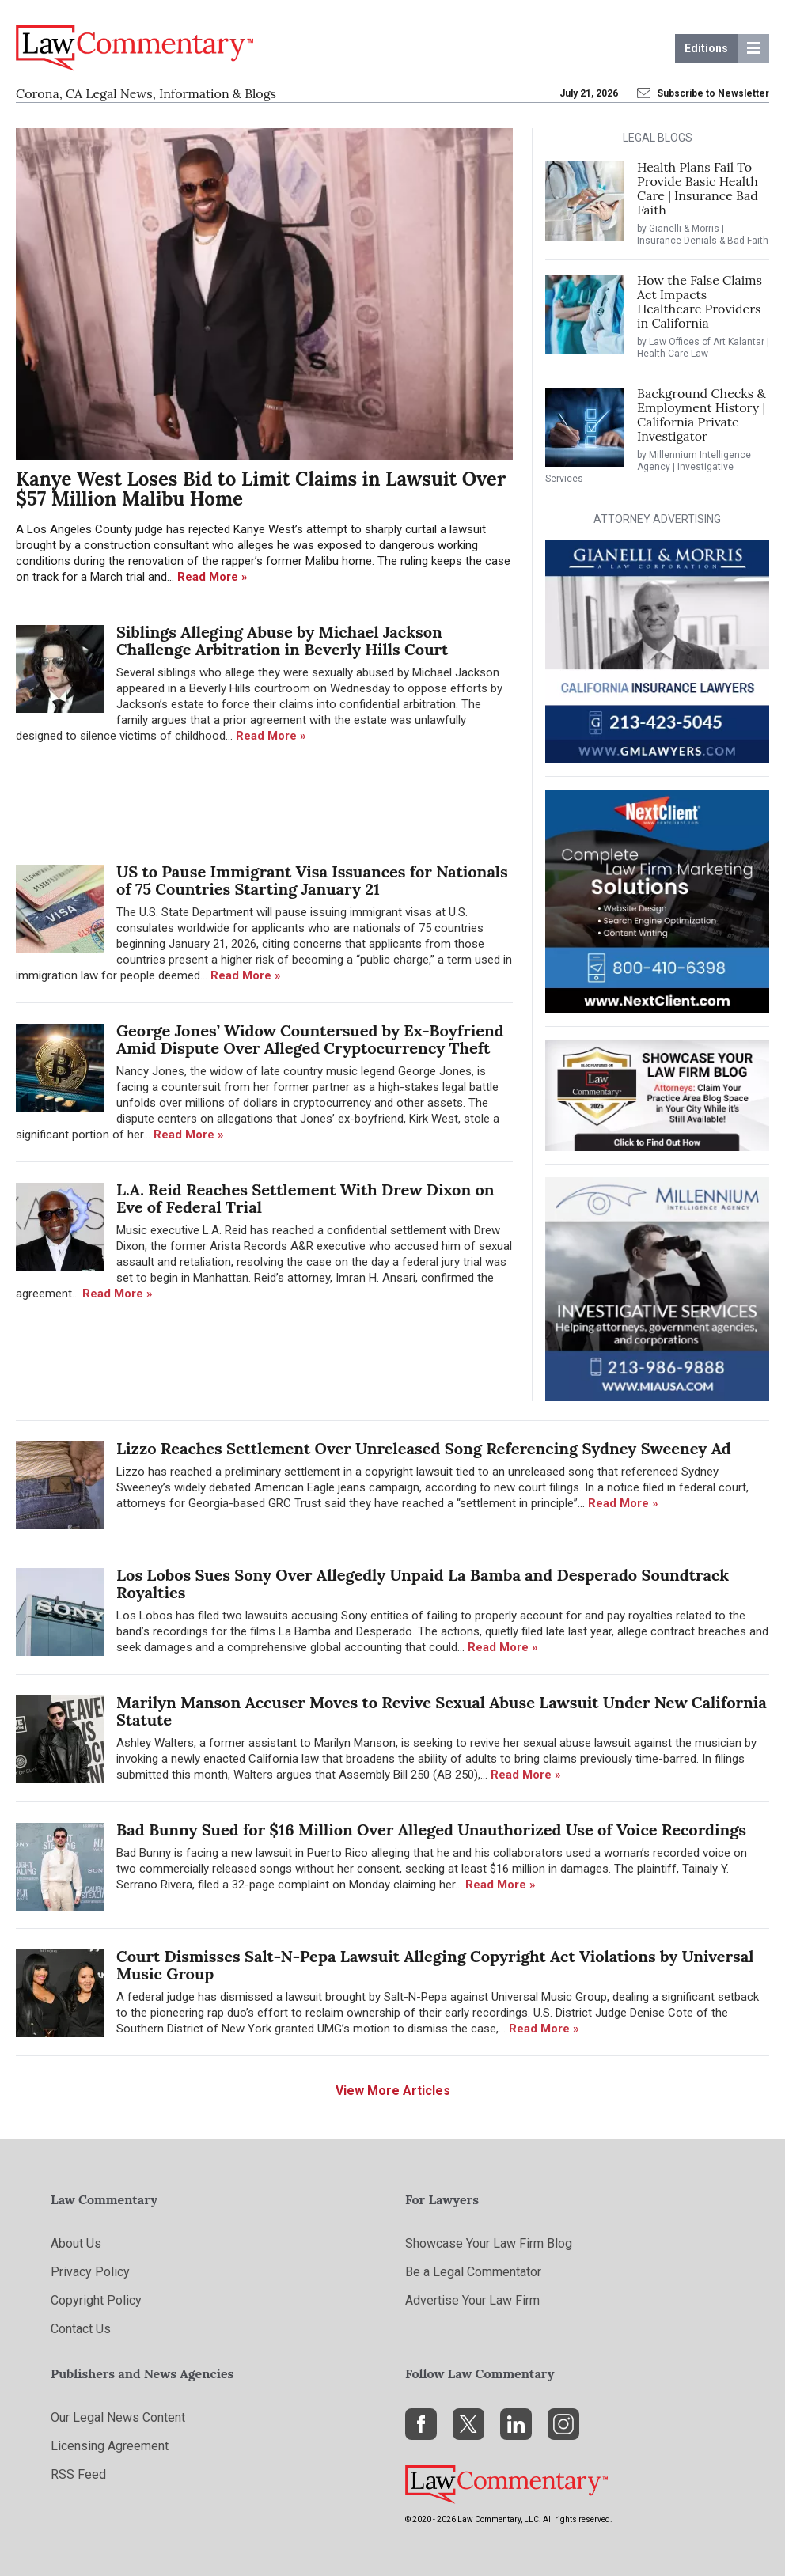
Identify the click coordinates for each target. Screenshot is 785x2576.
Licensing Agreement (110, 2445)
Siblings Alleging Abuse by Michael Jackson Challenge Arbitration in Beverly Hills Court (282, 640)
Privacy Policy (90, 2271)
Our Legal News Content (118, 2417)
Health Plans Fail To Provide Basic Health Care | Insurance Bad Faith (697, 188)
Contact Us (81, 2328)
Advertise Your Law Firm (472, 2300)
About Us (76, 2243)
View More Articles (393, 2090)
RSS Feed (78, 2474)
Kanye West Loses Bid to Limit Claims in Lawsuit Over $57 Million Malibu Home (261, 489)
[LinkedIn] (516, 2424)
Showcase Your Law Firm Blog (488, 2243)
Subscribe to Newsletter (703, 93)
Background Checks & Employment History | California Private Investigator (701, 414)
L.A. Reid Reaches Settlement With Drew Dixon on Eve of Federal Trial (305, 1198)
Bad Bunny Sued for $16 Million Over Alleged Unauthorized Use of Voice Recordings (431, 1830)
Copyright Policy (96, 2300)
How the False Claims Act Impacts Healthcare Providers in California (699, 301)
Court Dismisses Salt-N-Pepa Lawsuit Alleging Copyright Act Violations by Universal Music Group (435, 1965)
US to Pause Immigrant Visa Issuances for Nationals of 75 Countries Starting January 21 (312, 880)
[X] (468, 2424)
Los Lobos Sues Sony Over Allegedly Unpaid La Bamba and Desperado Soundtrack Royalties (422, 1583)
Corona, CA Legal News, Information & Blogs (146, 93)
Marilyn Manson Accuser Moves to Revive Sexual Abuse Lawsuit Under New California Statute (441, 1711)
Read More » (212, 577)
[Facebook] (421, 2424)
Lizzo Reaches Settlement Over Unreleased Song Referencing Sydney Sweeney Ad (423, 1448)
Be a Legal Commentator (473, 2271)
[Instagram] (563, 2424)
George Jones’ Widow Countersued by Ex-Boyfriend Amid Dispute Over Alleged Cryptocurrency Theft (310, 1039)
